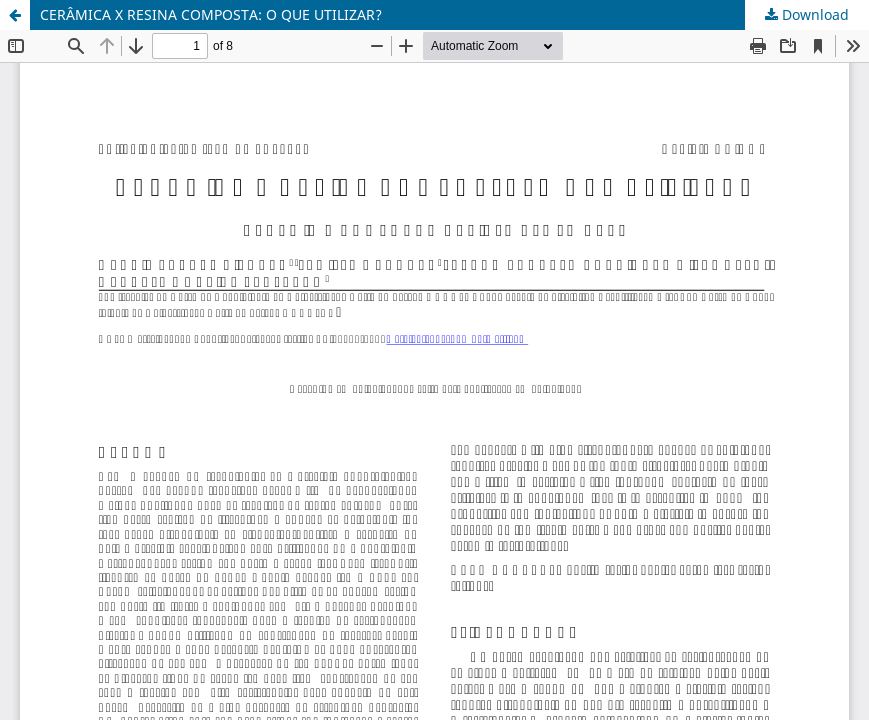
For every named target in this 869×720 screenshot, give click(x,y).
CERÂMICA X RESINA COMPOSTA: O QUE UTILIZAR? (211, 14)
